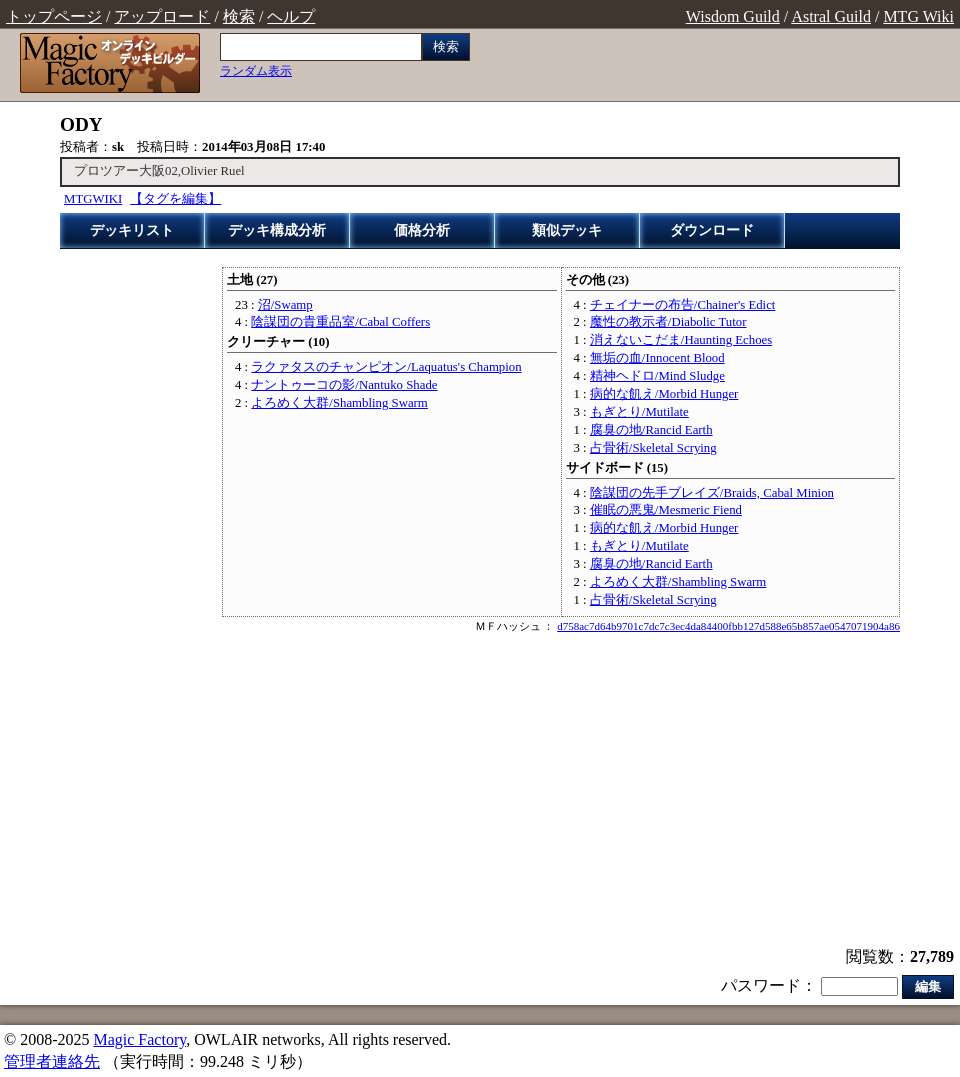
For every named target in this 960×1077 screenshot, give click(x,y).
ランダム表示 (256, 71)
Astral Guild (831, 16)
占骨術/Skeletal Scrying (653, 448)
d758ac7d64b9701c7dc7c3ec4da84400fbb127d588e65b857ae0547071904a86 (728, 626)
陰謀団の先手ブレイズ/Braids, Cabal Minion (712, 493)
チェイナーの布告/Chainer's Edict (683, 305)
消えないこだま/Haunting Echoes (681, 340)
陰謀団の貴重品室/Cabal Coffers (340, 322)
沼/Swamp (285, 305)
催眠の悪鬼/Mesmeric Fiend (666, 510)
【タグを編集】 (175, 199)
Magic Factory (139, 1039)
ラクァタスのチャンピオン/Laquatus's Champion (386, 367)
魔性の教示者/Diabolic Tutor (668, 322)
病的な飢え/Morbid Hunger (664, 394)
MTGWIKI (93, 199)
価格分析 (422, 230)
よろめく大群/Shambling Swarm (339, 403)
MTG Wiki (918, 16)
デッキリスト (132, 230)
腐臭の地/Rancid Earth (651, 430)
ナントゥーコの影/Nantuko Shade (344, 385)
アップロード (162, 16)
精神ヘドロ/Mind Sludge (657, 376)
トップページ (54, 16)
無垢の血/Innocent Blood (657, 358)
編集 (928, 986)
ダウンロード (712, 230)
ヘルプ (291, 16)
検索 (239, 16)
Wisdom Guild (733, 16)
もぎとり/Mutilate (639, 412)
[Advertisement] (480, 792)
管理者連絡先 (52, 1061)
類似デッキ (567, 230)
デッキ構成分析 (277, 230)
